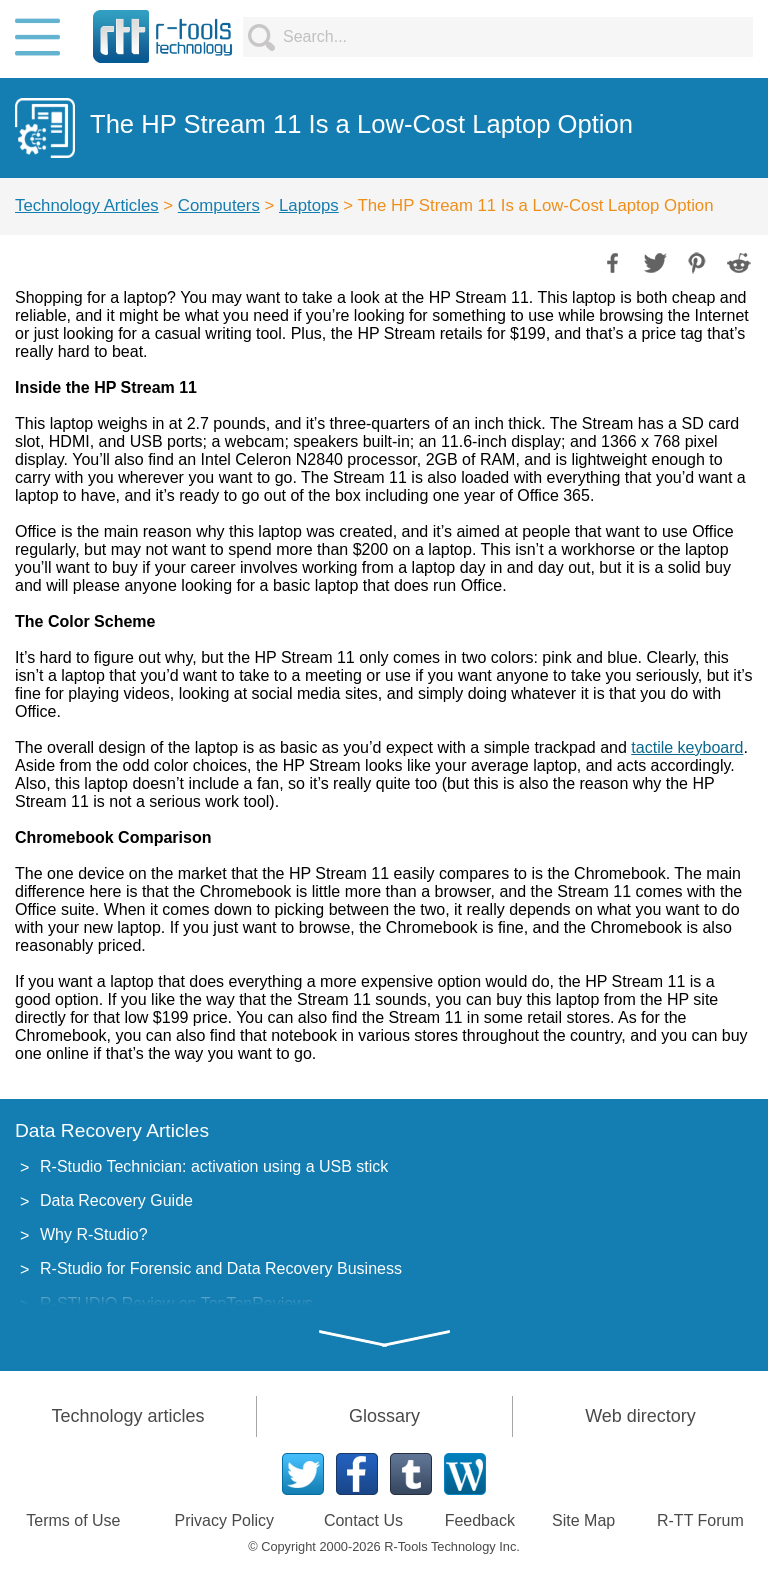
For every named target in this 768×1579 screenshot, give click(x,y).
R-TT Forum (700, 1520)
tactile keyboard (687, 747)
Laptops (309, 205)
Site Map (583, 1520)
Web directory (640, 1416)
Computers (219, 205)
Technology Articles (87, 205)
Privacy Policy (225, 1520)
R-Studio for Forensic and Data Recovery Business (221, 1268)
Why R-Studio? (94, 1234)
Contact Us (363, 1520)
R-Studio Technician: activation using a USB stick (214, 1166)
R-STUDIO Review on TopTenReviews (176, 1303)
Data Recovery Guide (116, 1200)
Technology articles (127, 1416)
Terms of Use (73, 1520)
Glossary (384, 1416)
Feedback (480, 1520)
